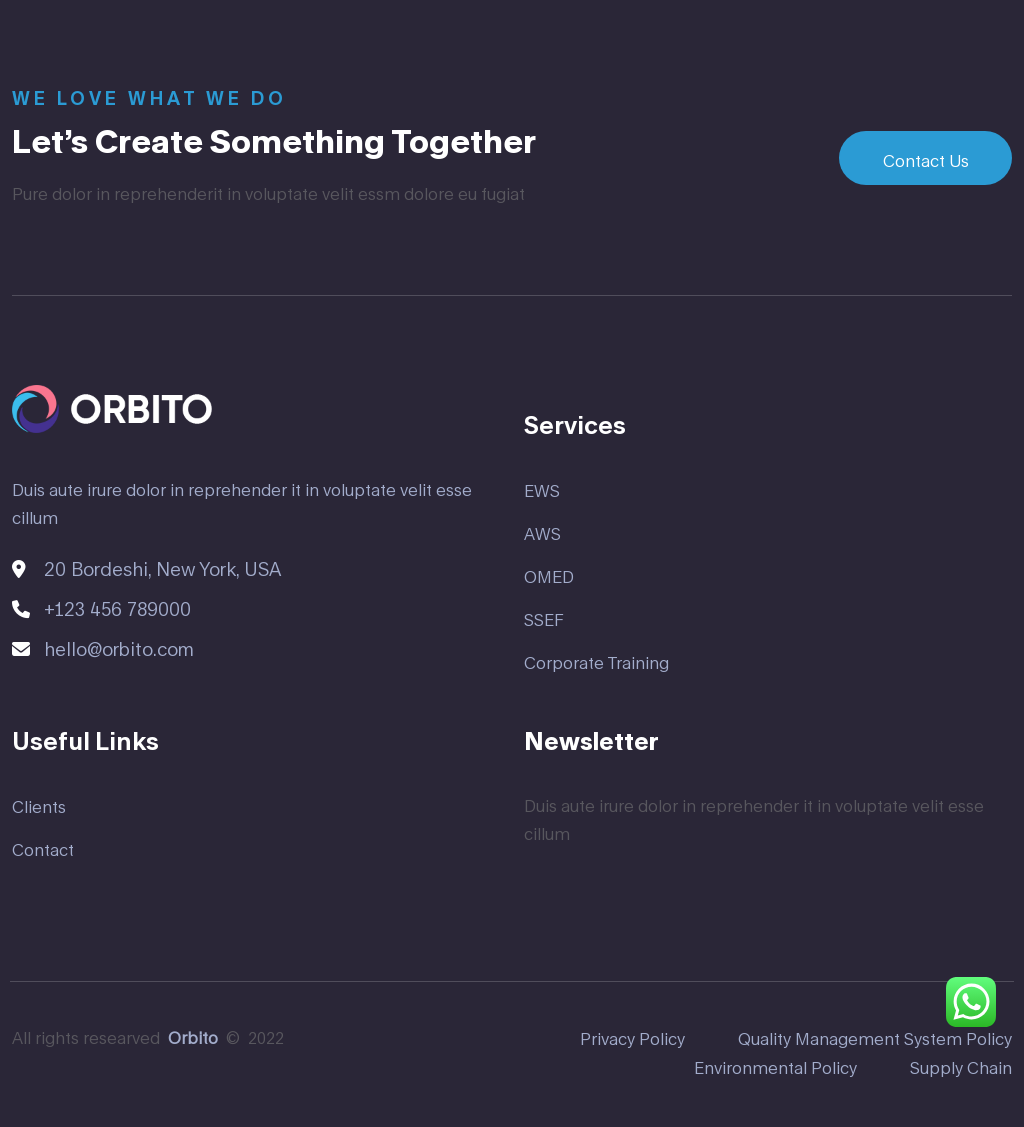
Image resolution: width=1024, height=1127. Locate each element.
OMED (549, 576)
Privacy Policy (632, 1038)
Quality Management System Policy (875, 1038)
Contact (43, 849)
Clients (39, 806)
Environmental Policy (775, 1067)
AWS (542, 533)
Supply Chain (961, 1067)
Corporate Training (596, 662)
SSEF (544, 619)
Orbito (193, 1037)
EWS (542, 490)
